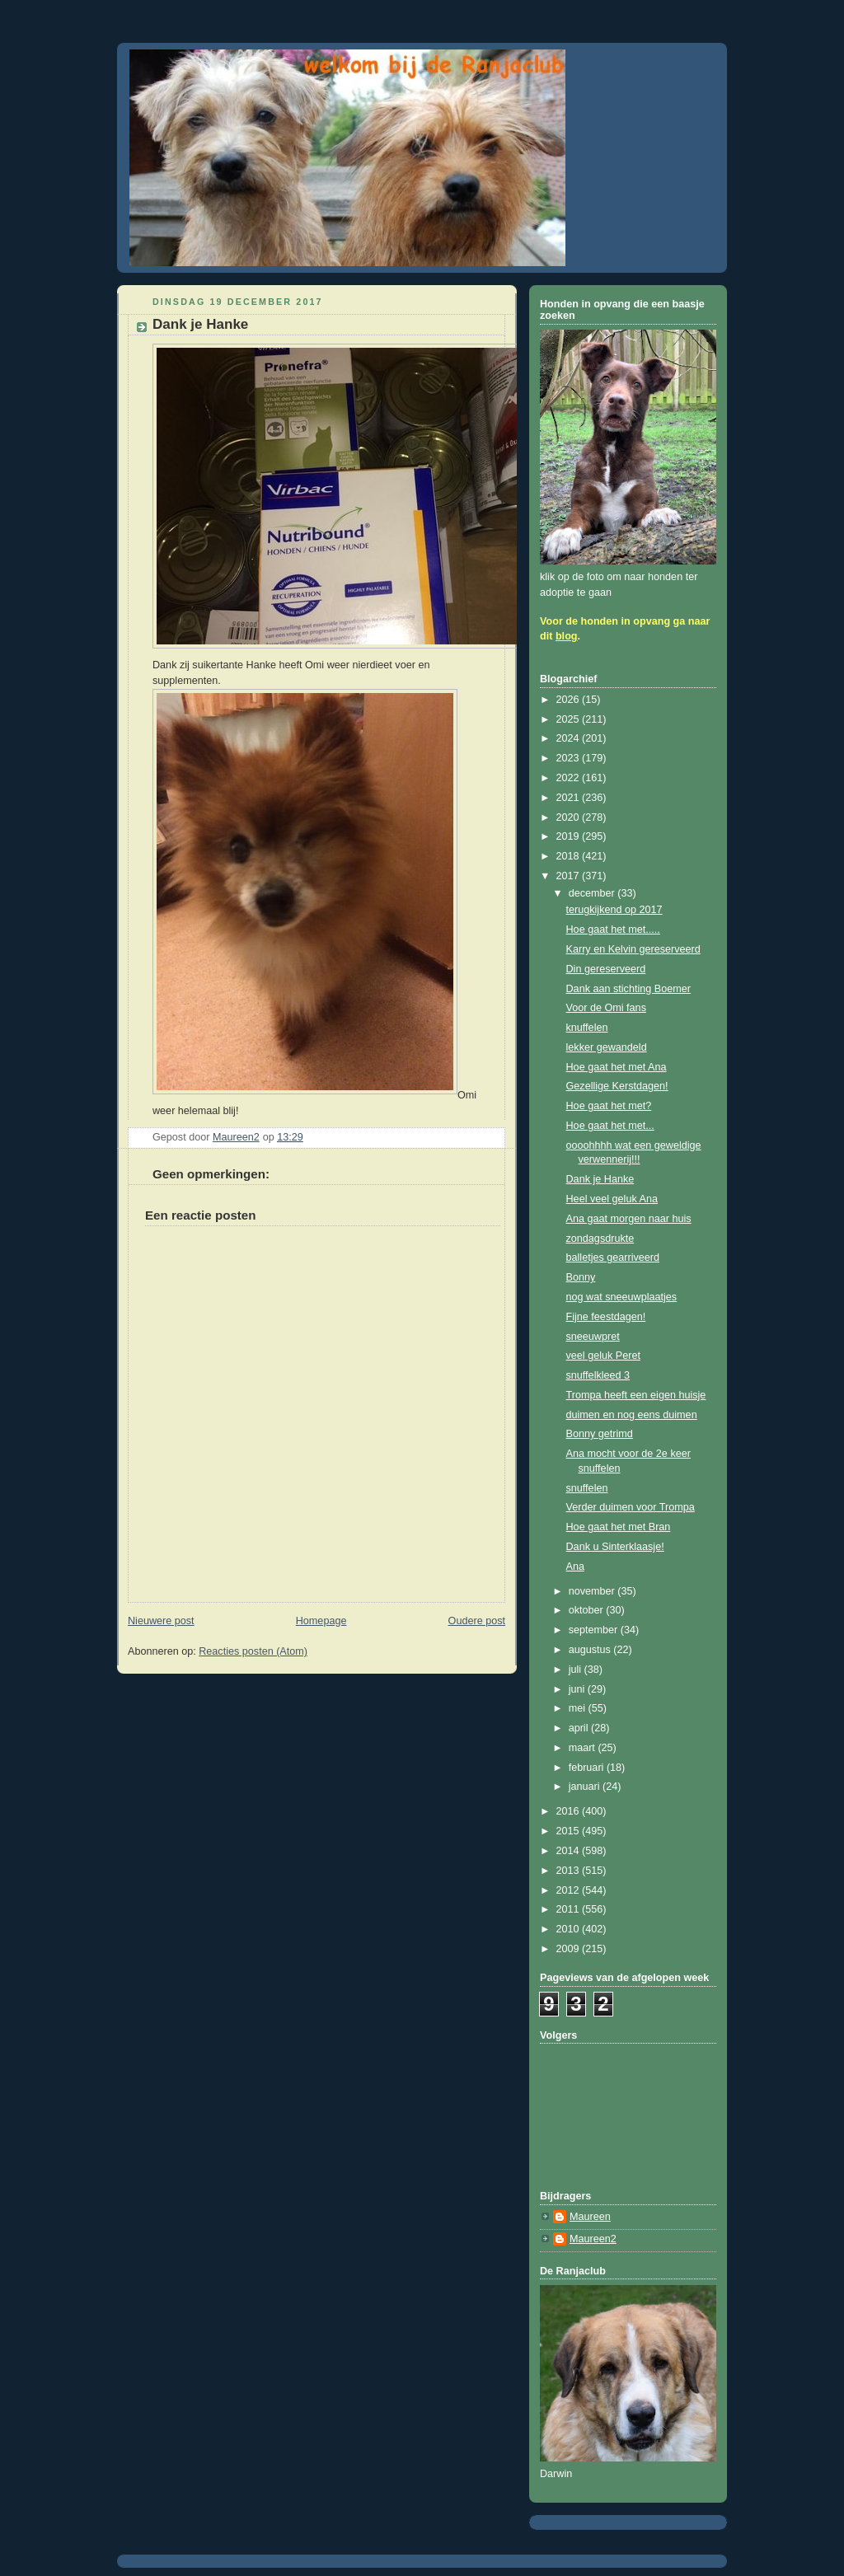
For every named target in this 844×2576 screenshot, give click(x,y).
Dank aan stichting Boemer (628, 989)
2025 (569, 719)
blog (567, 636)
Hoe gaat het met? (609, 1106)
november (593, 1591)
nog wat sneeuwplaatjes (622, 1297)
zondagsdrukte (600, 1238)
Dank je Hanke (600, 1179)
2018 (569, 856)
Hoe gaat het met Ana (616, 1067)
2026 (569, 699)
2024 (569, 738)
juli (576, 1669)
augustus (591, 1650)
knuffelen (587, 1027)
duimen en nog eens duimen (631, 1415)
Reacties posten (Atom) (253, 1651)
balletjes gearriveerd (613, 1257)
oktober (588, 1610)
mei (578, 1708)
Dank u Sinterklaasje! (615, 1547)
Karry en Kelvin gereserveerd (633, 949)
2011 (569, 1909)
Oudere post (476, 1621)
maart (583, 1748)
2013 (569, 1870)
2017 (569, 876)
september (595, 1630)
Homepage (321, 1621)
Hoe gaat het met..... (613, 929)
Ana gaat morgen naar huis (629, 1219)
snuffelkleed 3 (598, 1375)
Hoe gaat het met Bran (618, 1527)
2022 (569, 778)
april (580, 1728)
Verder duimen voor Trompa (630, 1507)
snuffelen (587, 1488)
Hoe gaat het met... (610, 1125)
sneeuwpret (593, 1336)
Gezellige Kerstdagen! (617, 1086)
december (593, 893)
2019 (569, 836)
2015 (569, 1831)
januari (586, 1786)
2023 (569, 758)
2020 (569, 817)
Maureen (590, 2216)
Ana (575, 1566)
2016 (569, 1811)
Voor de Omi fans (606, 1008)
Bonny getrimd (599, 1434)
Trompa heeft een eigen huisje (636, 1395)
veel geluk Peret (603, 1355)
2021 (569, 797)
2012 (569, 1890)
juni (578, 1689)
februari (588, 1767)
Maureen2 (593, 2239)
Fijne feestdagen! (606, 1317)
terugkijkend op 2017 (614, 910)
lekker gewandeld (606, 1047)
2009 (569, 1949)
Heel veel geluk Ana (612, 1199)
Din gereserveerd (606, 969)
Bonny (581, 1277)
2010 (569, 1929)
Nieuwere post (161, 1621)
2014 (569, 1851)
